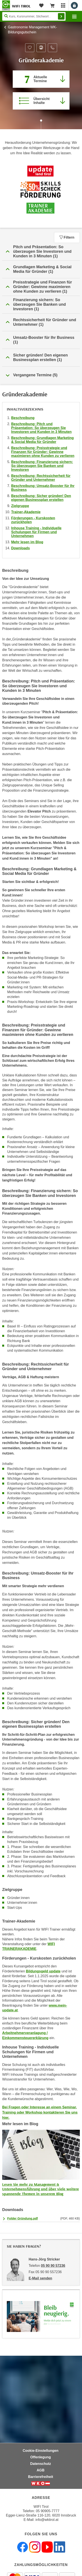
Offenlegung (40, 2457)
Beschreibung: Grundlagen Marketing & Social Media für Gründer (42, 440)
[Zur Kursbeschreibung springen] (41, 101)
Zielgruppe (20, 506)
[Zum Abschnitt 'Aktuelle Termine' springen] (41, 79)
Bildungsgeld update (43, 1971)
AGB (41, 2470)
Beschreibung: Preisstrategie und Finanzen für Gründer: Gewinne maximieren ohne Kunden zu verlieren (42, 452)
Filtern (66, 237)
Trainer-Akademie (25, 512)
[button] (41, 251)
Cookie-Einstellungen (41, 2450)
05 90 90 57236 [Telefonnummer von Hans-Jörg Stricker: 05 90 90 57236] (53, 2265)
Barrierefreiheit (40, 2477)
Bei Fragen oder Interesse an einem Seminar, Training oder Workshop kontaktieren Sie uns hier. (40, 2112)
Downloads (20, 548)
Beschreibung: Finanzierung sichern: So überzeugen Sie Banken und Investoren (42, 466)
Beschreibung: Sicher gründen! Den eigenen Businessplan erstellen (41, 498)
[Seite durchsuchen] (34, 16)
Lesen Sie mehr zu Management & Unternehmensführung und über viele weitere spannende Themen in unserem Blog (40, 2189)
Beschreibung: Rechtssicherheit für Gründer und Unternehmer (40, 478)
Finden (61, 16)
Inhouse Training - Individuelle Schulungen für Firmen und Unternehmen (36, 532)
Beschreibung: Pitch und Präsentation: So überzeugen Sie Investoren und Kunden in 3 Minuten (41, 428)
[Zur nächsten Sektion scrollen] (41, 124)
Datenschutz (40, 2464)
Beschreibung (23, 418)
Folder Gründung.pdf (22, 2218)
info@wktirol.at (46, 2520)
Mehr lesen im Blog (27, 542)
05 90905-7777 (47, 2511)
